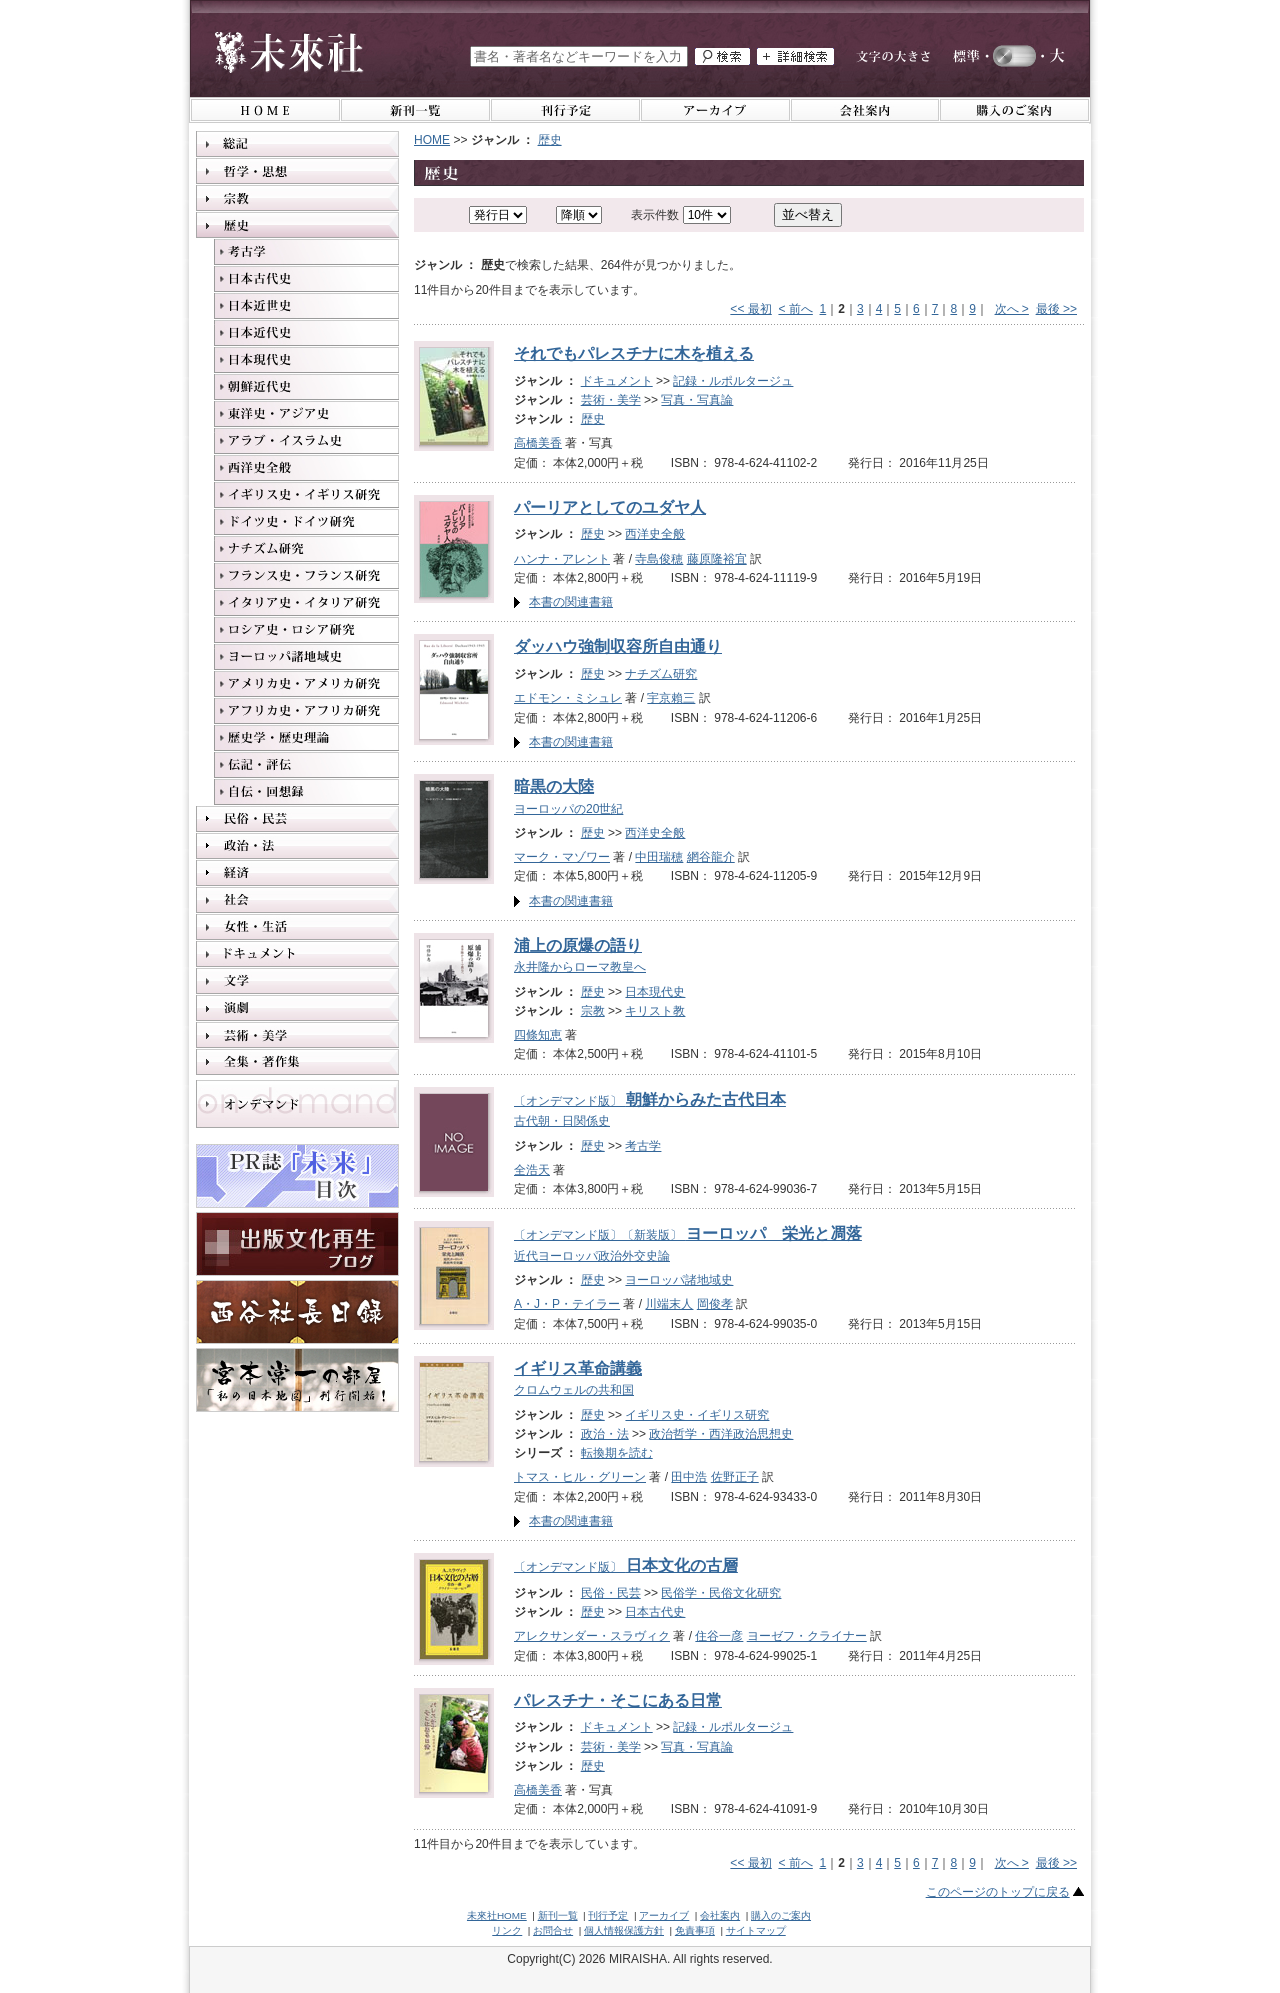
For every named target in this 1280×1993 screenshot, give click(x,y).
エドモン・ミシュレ (568, 698)
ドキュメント (617, 381)
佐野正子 (735, 1477)
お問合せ (553, 1930)
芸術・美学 (611, 400)
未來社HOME (497, 1915)
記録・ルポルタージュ (733, 381)
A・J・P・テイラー (567, 1304)
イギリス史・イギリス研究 (697, 1415)
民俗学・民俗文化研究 (721, 1593)
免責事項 (695, 1930)
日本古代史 (655, 1612)
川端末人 (669, 1304)
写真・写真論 (697, 400)
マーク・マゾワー (562, 857)
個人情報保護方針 (624, 1930)
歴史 (550, 140)
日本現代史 (655, 992)
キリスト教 (655, 1011)
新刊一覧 (558, 1915)
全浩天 (532, 1170)
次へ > (1012, 309)
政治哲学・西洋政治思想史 (721, 1434)
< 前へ (795, 309)
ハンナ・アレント (562, 559)
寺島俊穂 (659, 559)
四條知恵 (538, 1035)
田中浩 (689, 1477)
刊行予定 (608, 1915)
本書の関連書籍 (571, 602)
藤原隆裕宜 (717, 559)
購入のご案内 (781, 1915)
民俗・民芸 (611, 1593)
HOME (432, 140)
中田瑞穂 (659, 857)
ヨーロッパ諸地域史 (679, 1280)
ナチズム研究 (661, 674)
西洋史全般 (655, 534)
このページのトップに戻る (998, 1892)
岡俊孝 (715, 1304)
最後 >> (1056, 309)
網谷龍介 (711, 857)
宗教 (593, 1011)
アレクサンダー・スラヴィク (592, 1636)
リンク (507, 1930)
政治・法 (605, 1434)
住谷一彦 (719, 1636)
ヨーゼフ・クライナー (807, 1636)
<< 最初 (750, 309)
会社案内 (720, 1915)
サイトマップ (756, 1930)
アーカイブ (664, 1915)
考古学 (643, 1146)
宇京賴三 (671, 698)
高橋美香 (538, 443)
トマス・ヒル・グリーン (580, 1477)
